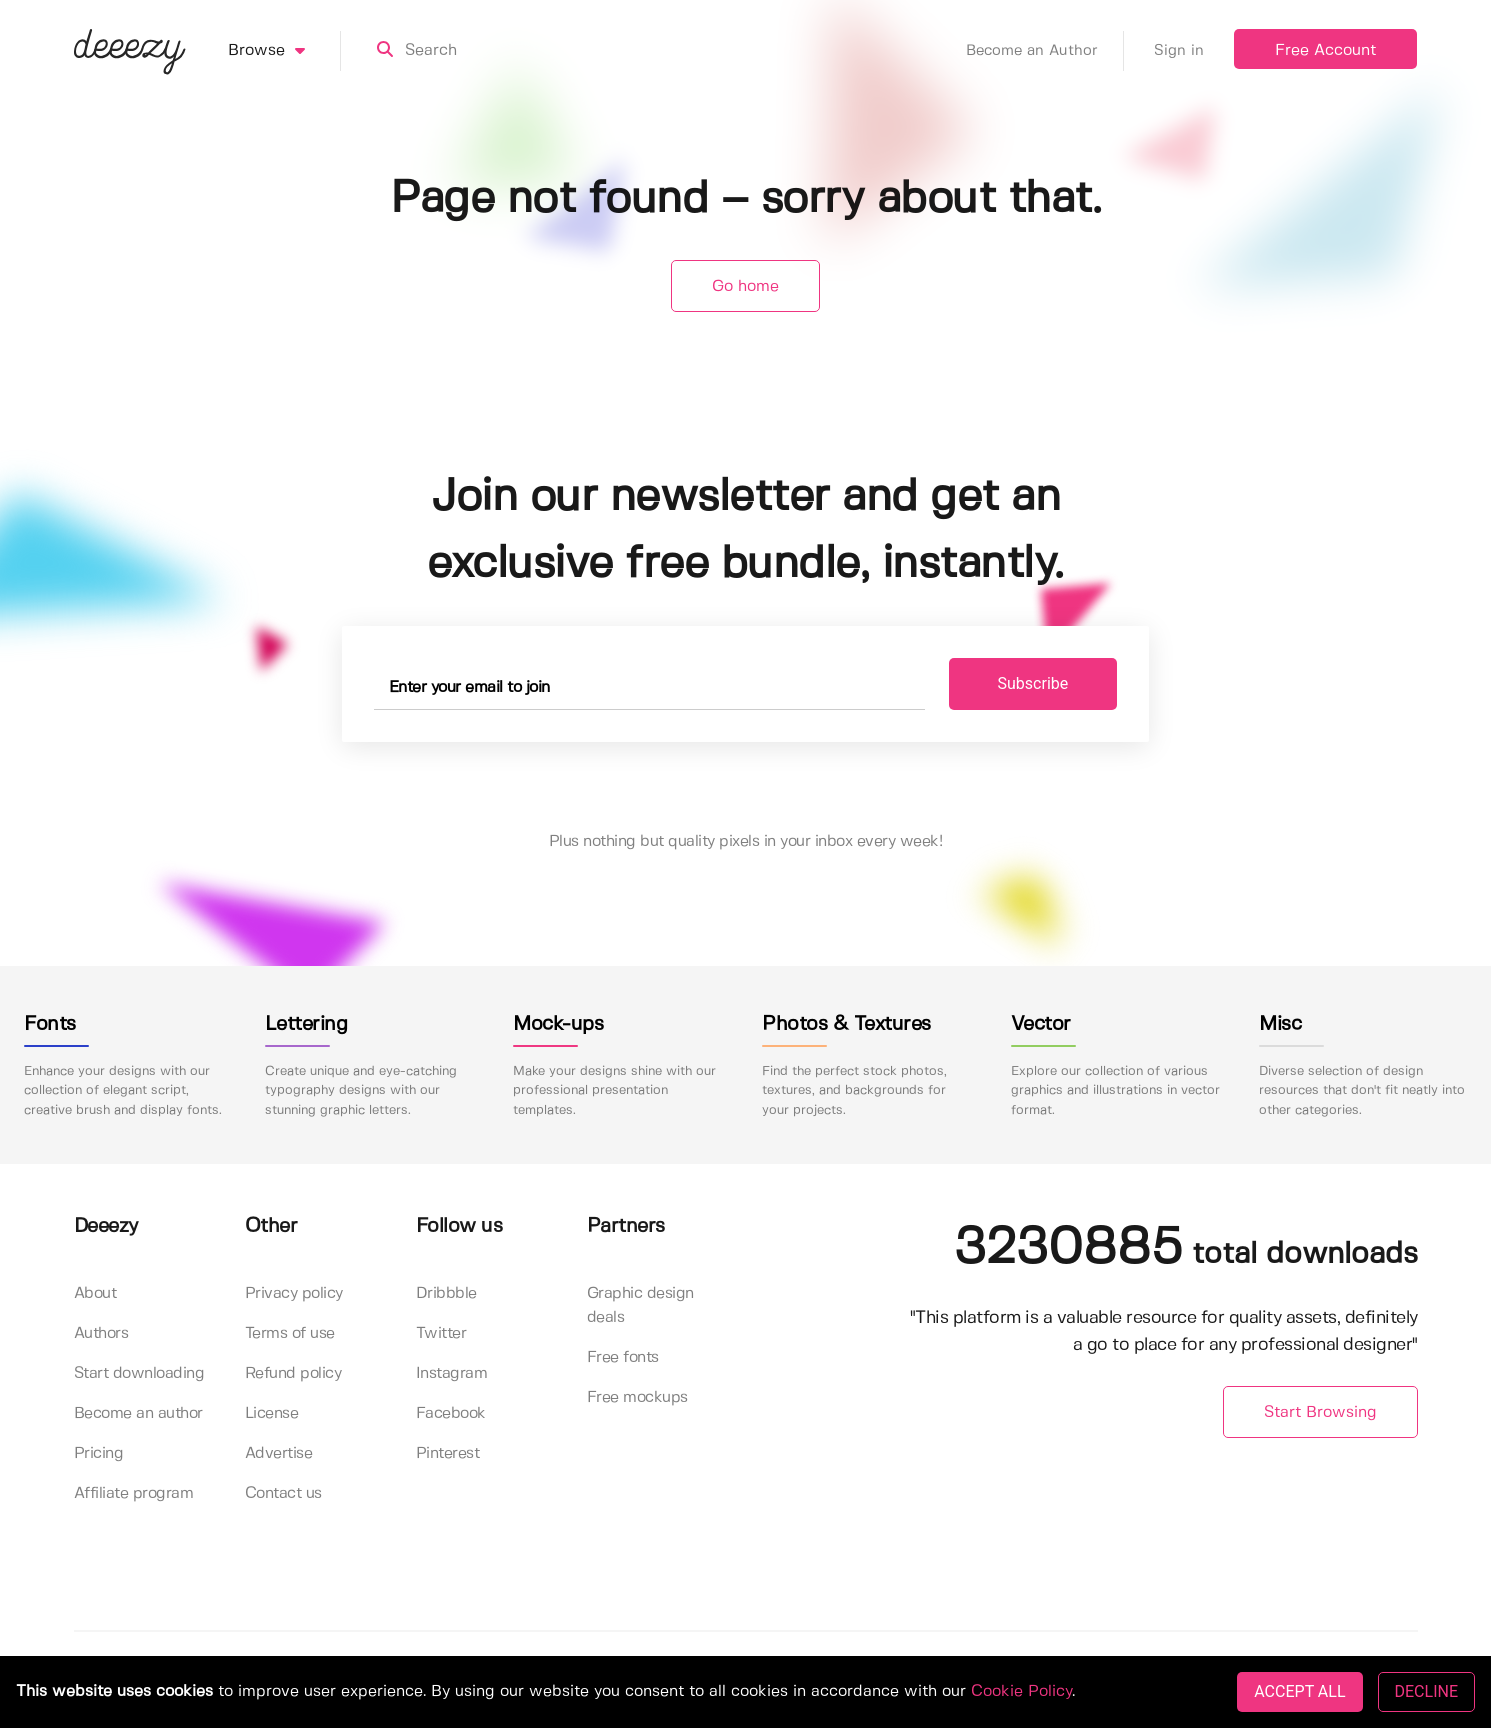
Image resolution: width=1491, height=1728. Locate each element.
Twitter (441, 1333)
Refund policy (293, 1373)
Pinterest (448, 1453)
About (95, 1293)
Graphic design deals (640, 1305)
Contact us (283, 1493)
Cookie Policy (1021, 1691)
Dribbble (446, 1293)
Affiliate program (134, 1493)
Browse (284, 51)
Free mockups (637, 1397)
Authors (101, 1333)
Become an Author (1045, 51)
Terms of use (290, 1333)
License (272, 1413)
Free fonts (623, 1357)
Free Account (1325, 50)
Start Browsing (1320, 1412)
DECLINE (1426, 1691)
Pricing (99, 1453)
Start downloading (139, 1373)
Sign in (1179, 51)
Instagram (452, 1373)
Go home (745, 286)
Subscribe (1033, 683)
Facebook (451, 1413)
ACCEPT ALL (1299, 1691)
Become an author (138, 1413)
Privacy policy (294, 1293)
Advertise (279, 1453)
